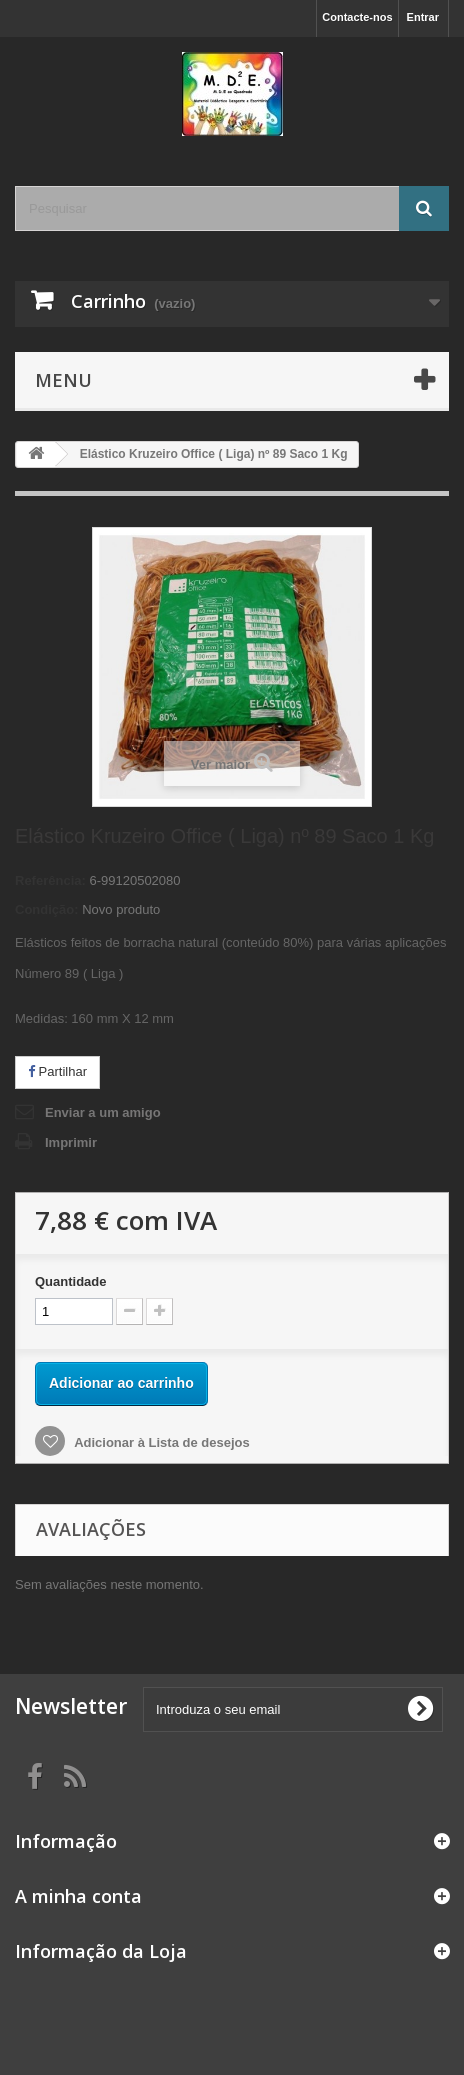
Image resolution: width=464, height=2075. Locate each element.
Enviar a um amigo (103, 1112)
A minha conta (78, 1896)
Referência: (50, 880)
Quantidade (71, 1281)
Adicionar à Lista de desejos (160, 1442)
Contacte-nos (357, 17)
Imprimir (71, 1142)
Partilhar (57, 1071)
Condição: (47, 909)
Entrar (423, 17)
